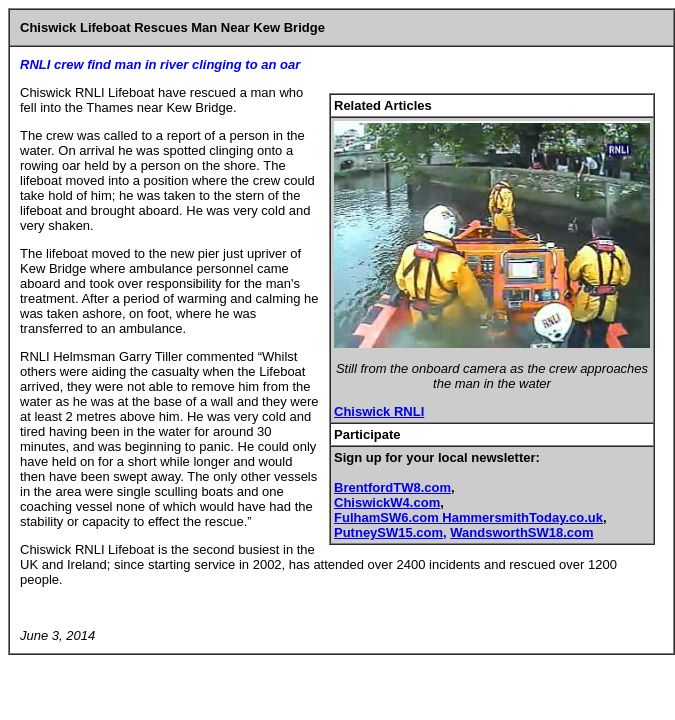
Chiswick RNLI (379, 411)
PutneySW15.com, (390, 532)
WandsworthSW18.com (521, 532)
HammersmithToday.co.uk (522, 517)
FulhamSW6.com (388, 517)
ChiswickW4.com (387, 502)
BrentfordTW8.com (392, 487)
